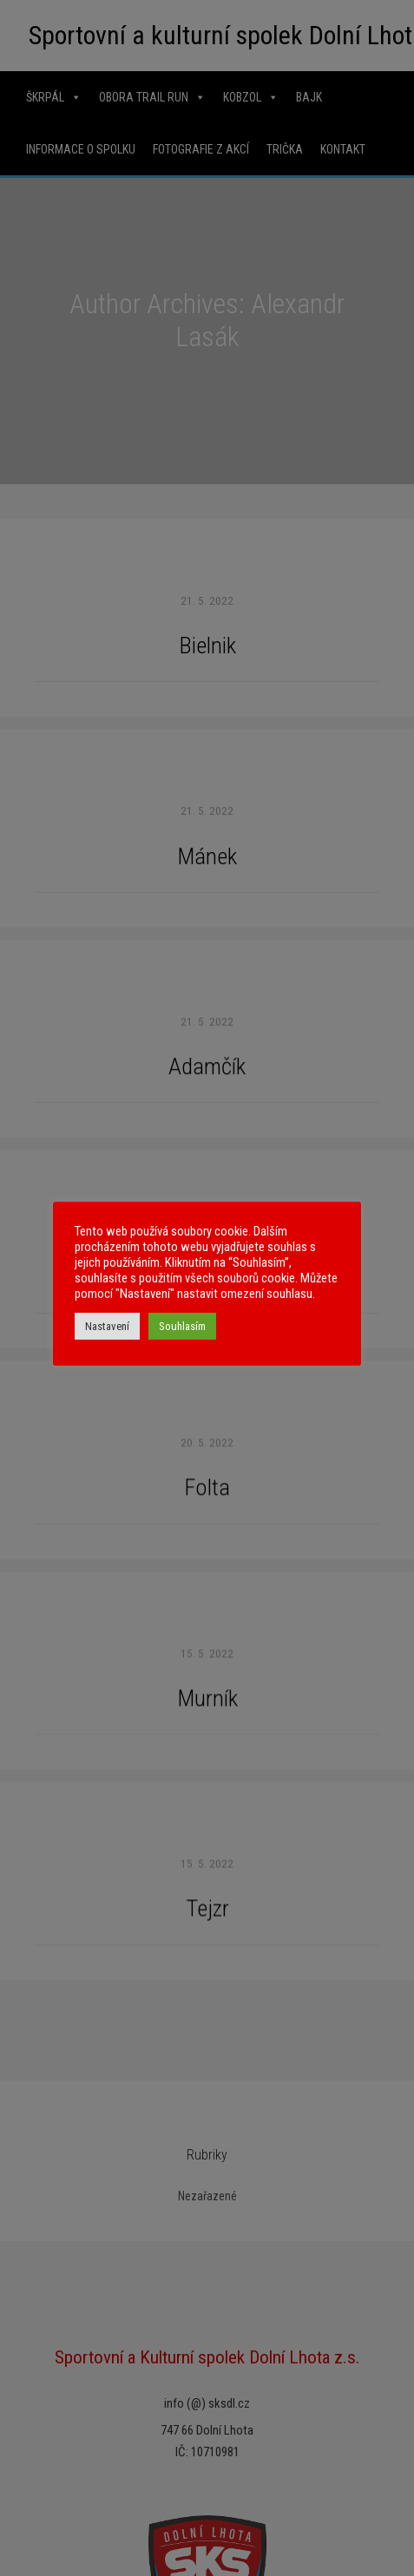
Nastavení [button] (107, 1326)
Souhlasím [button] (182, 1326)
